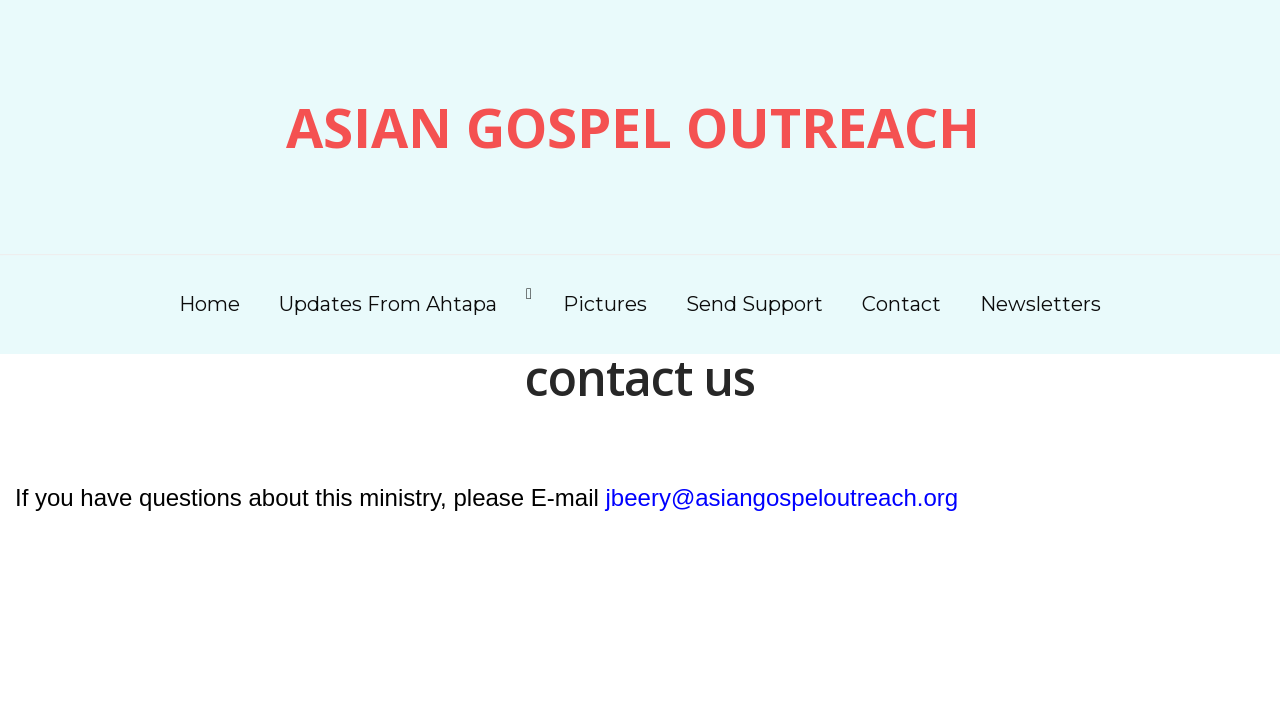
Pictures (605, 304)
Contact (901, 304)
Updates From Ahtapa (388, 304)
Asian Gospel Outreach (633, 127)
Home (209, 304)
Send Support (754, 304)
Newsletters (1040, 304)
